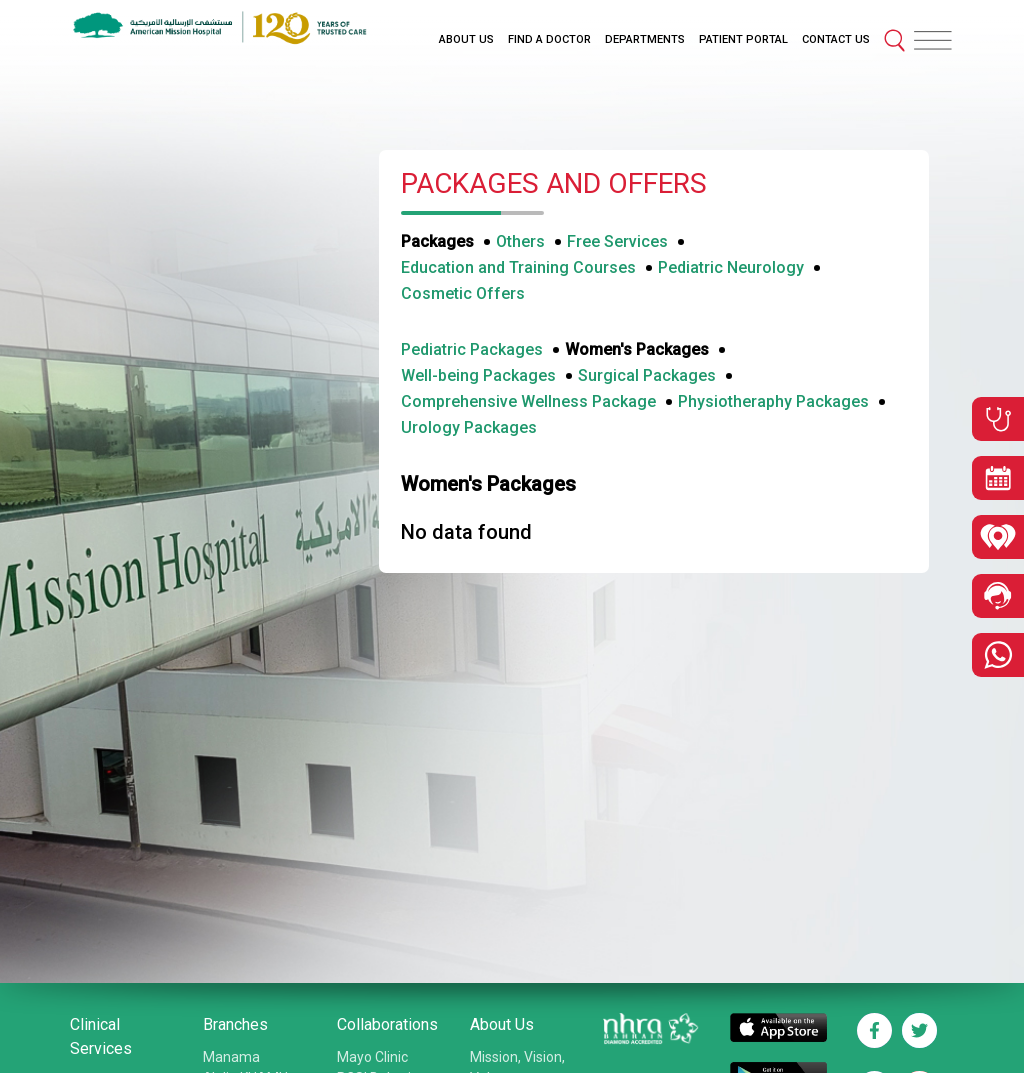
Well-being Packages (478, 375)
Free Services (617, 241)
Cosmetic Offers (463, 293)
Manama (231, 1057)
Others (520, 241)
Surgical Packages (647, 375)
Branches (235, 1024)
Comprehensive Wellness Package (528, 401)
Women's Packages (637, 349)
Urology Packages (469, 427)
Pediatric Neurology (731, 267)
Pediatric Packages (472, 349)
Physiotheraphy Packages (773, 401)
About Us (502, 1024)
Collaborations (387, 1024)
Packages (437, 241)
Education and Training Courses (518, 267)
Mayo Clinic (372, 1057)
